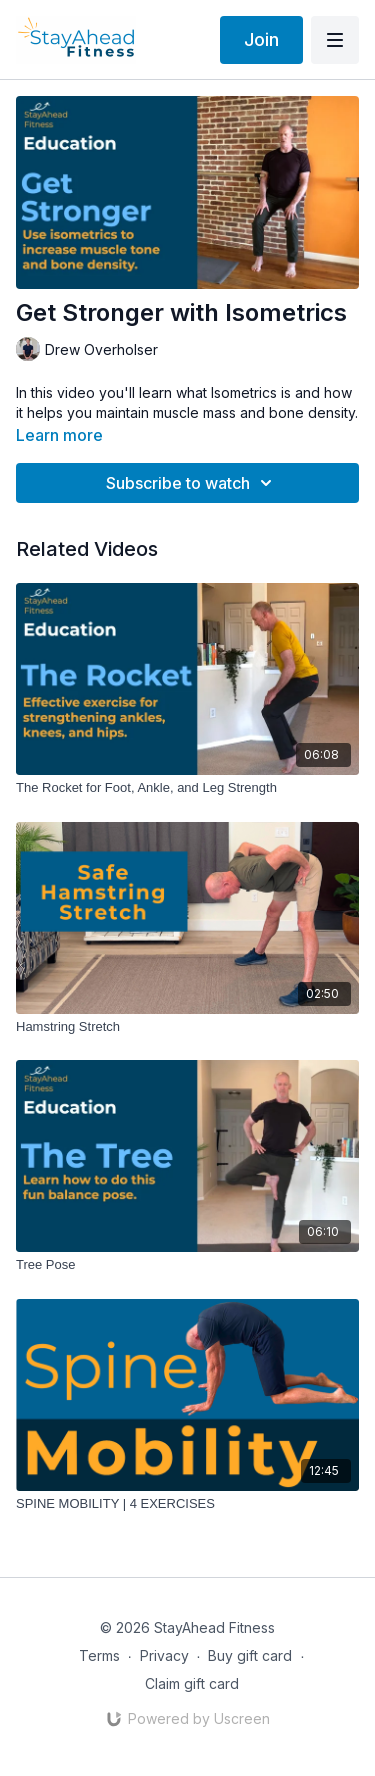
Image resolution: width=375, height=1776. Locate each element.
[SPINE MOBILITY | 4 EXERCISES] (187, 1504)
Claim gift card (192, 1683)
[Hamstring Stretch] (187, 1027)
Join (261, 39)
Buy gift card (250, 1655)
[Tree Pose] (187, 1265)
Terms (99, 1655)
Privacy (164, 1655)
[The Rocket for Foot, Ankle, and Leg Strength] (187, 788)
